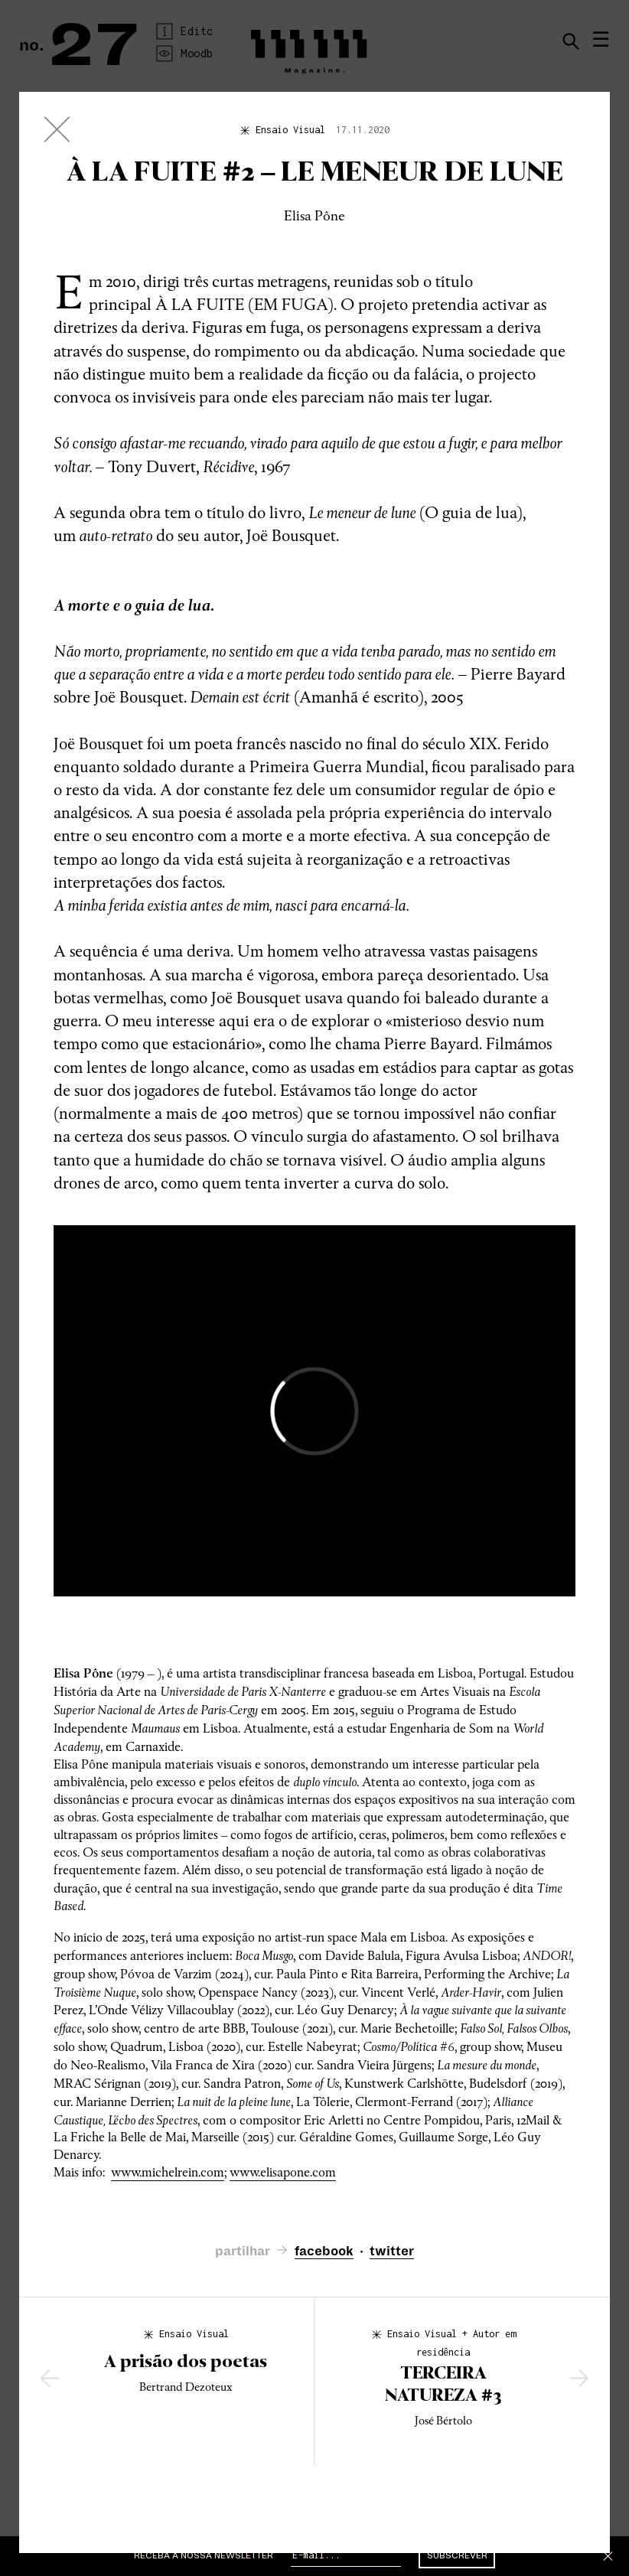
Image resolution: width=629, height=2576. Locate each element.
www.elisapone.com (283, 2172)
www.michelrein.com (167, 2172)
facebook (324, 2251)
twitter (392, 2251)
